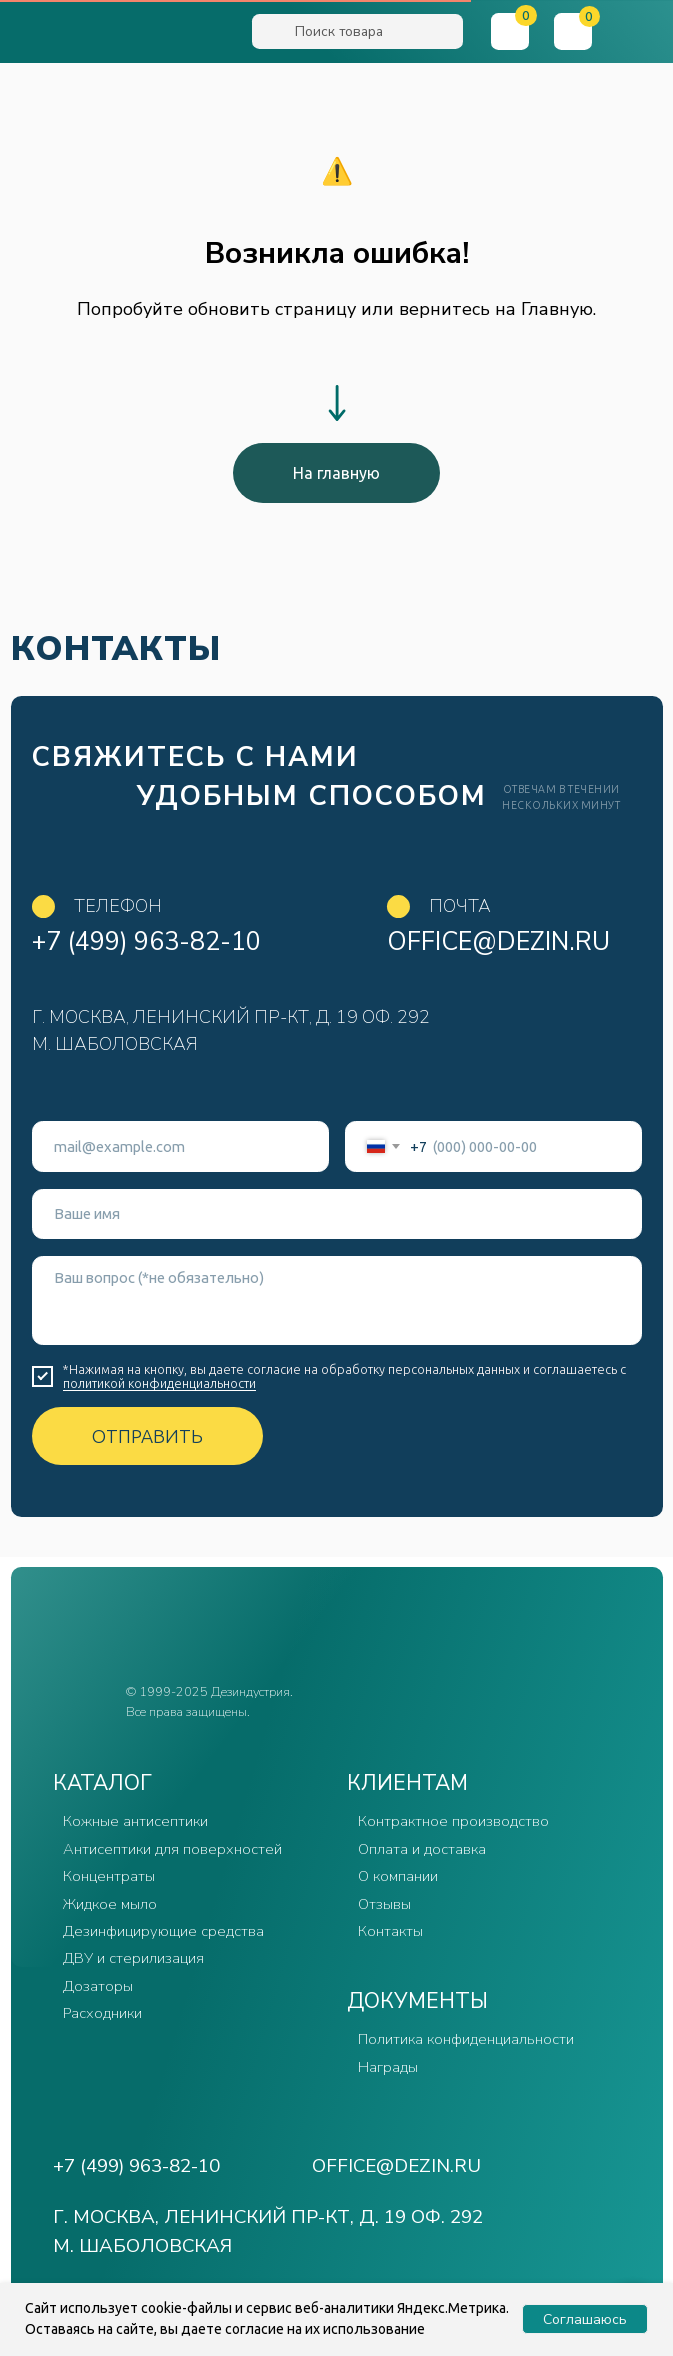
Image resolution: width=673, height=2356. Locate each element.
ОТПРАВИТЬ (147, 1436)
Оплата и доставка (422, 1849)
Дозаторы (98, 1986)
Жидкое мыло (110, 1904)
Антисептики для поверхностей (172, 1849)
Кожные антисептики (135, 1821)
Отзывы (384, 1904)
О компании (398, 1876)
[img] (126, 34)
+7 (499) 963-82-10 (146, 941)
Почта (460, 906)
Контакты (390, 1931)
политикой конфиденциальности (159, 1383)
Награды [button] (388, 2067)
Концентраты (109, 1876)
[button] (638, 32)
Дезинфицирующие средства (163, 1931)
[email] (180, 1146)
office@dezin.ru (498, 941)
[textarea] (337, 1300)
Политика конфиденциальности (466, 2039)
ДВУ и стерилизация (133, 1958)
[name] (337, 1214)
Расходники (102, 2013)
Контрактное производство (453, 1821)
